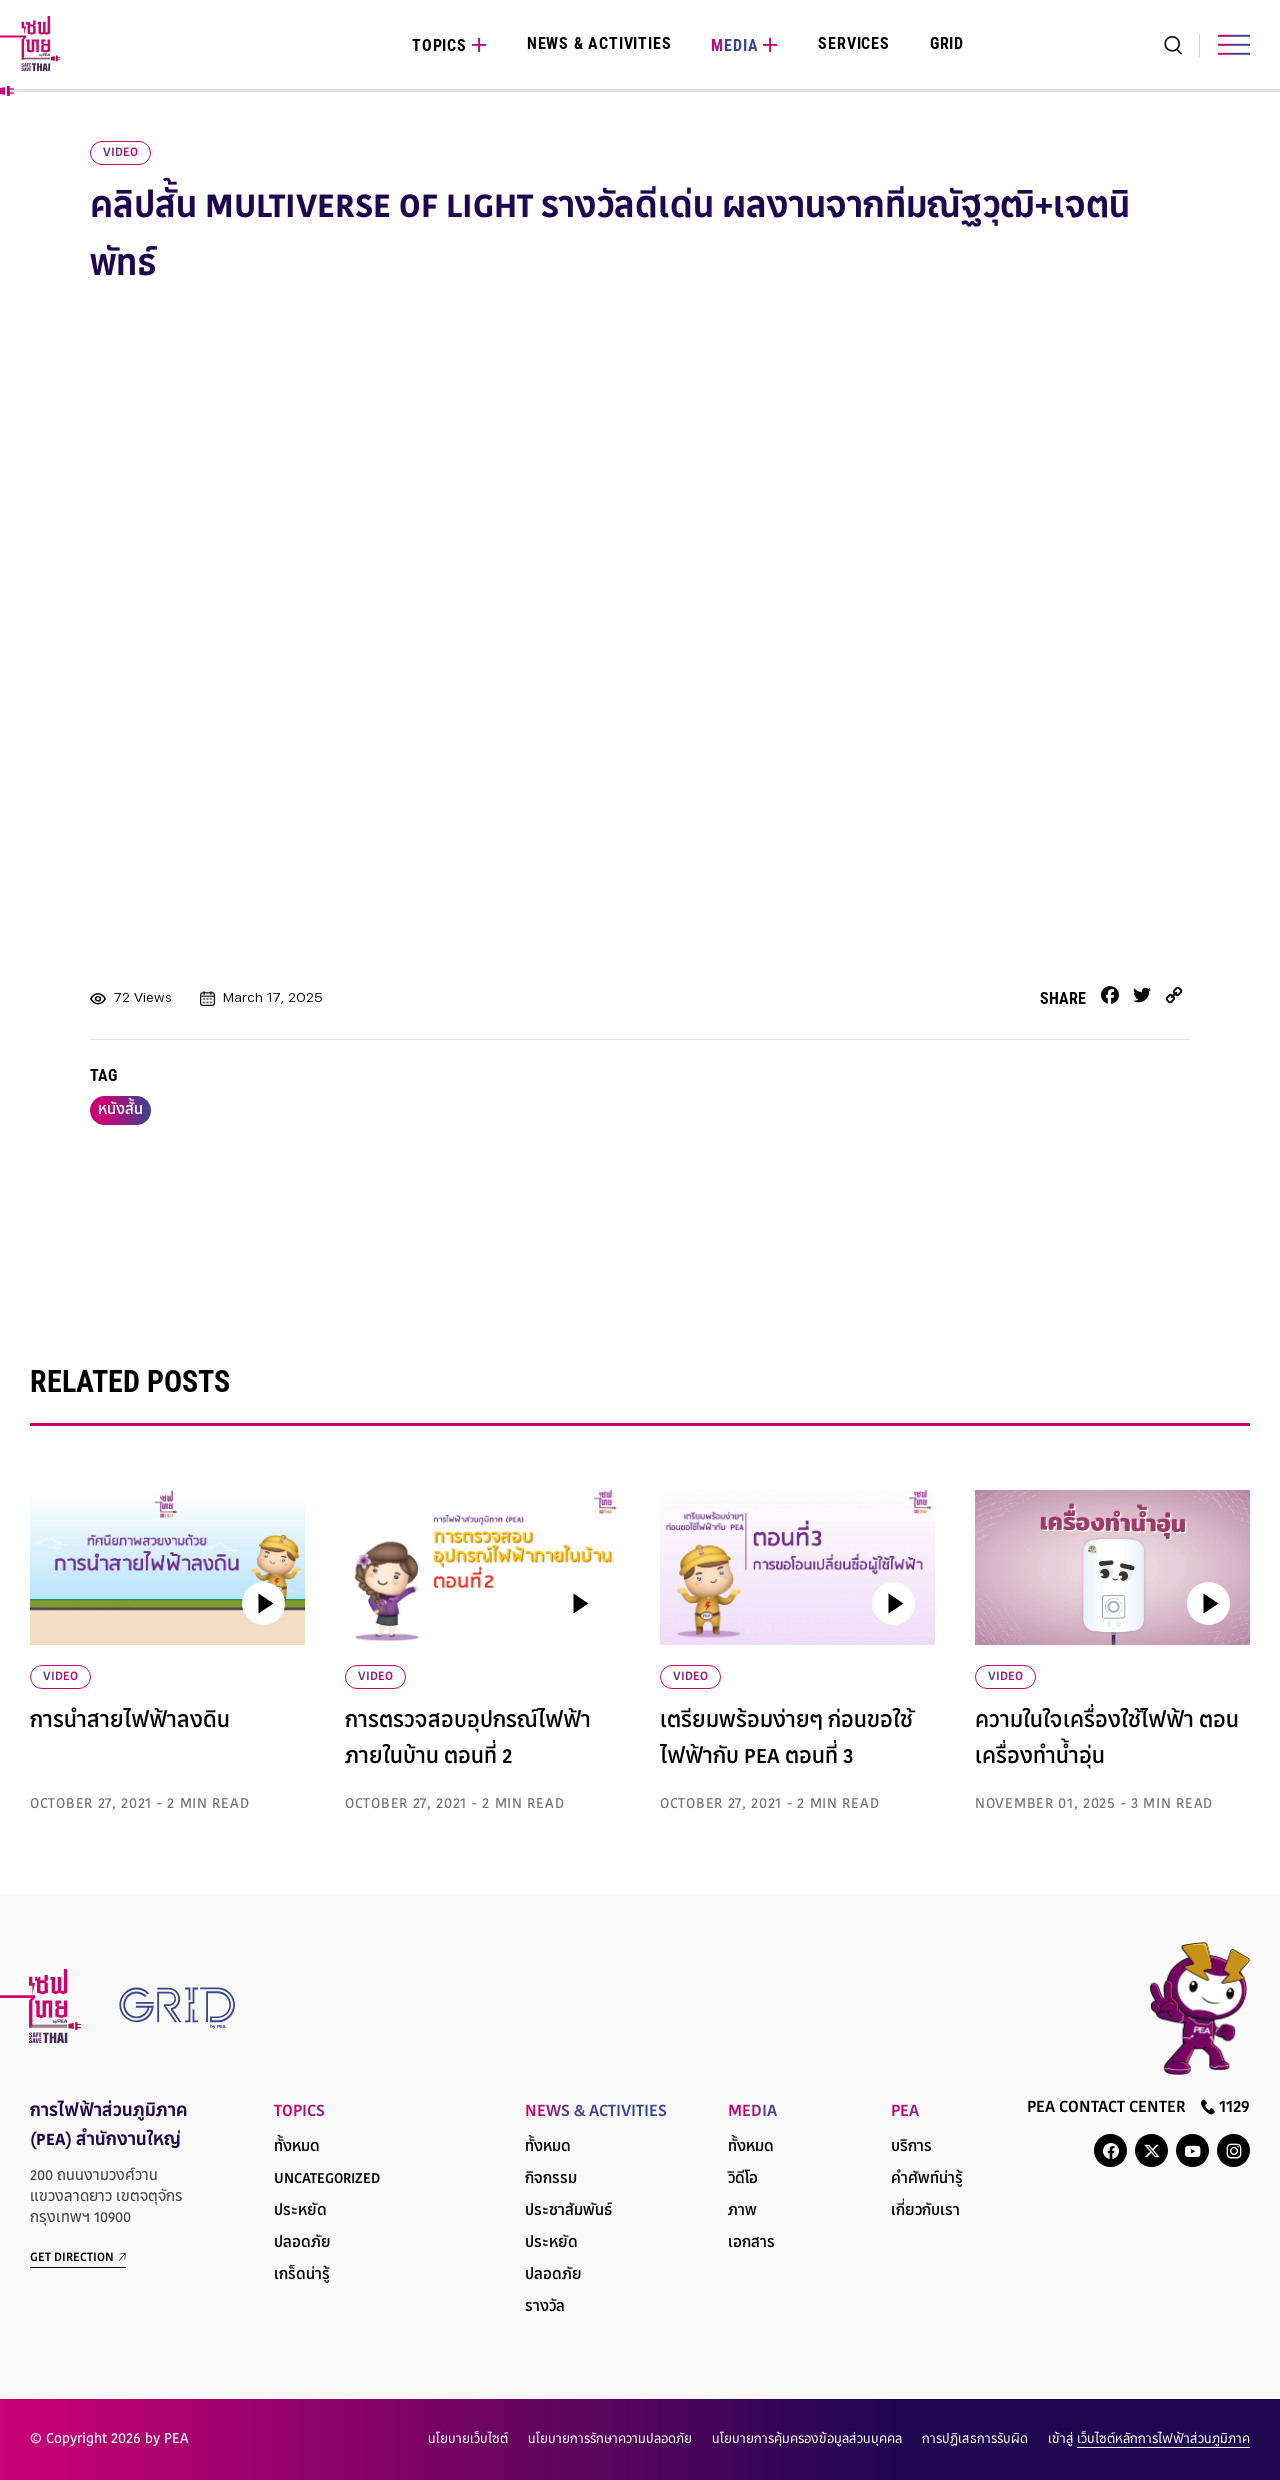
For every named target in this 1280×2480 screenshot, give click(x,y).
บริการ (911, 2147)
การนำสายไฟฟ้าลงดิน (130, 1722)
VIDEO (60, 1677)
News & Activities (599, 43)
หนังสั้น (120, 1110)
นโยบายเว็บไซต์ (468, 2440)
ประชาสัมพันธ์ (568, 2211)
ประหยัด (300, 2211)
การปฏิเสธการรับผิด (975, 2440)
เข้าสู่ (1149, 2440)
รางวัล (545, 2307)
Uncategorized (327, 2179)
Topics (439, 45)
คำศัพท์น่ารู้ (927, 2179)
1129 (1225, 2107)
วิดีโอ (743, 2179)
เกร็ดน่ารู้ (302, 2275)
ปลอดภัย (302, 2243)
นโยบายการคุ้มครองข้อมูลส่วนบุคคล (807, 2440)
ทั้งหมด (297, 2147)
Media (734, 45)
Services (853, 43)
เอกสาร (751, 2243)
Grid (947, 43)
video (120, 153)
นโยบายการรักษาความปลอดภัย (610, 2440)
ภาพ (742, 2211)
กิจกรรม (551, 2179)
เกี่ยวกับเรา (925, 2211)
